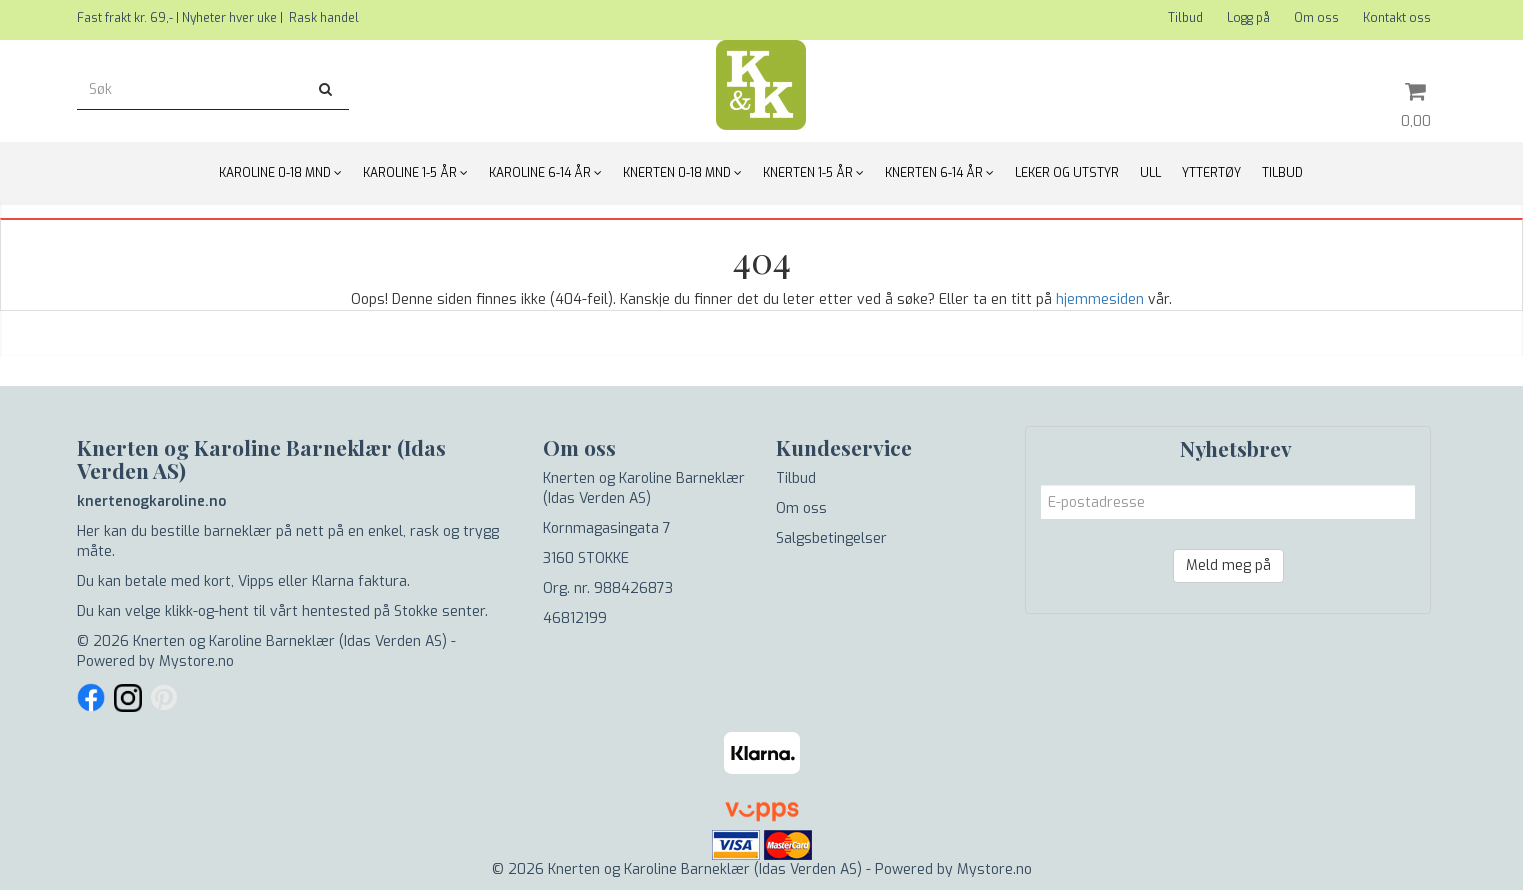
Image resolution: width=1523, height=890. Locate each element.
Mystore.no (196, 661)
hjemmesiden (1100, 299)
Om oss (1316, 18)
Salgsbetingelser (831, 538)
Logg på (1248, 18)
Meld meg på (1228, 565)
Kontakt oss (1397, 18)
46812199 (575, 618)
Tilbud (1185, 18)
